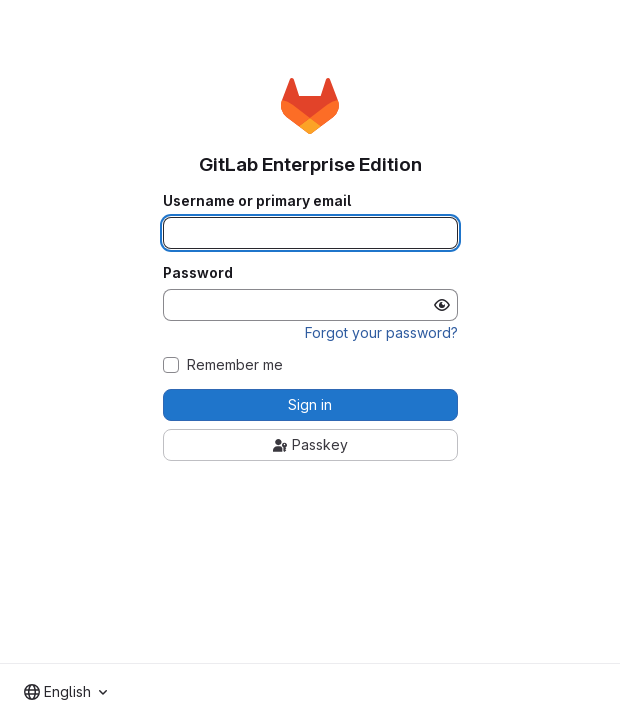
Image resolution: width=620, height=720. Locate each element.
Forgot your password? (381, 332)
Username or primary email (257, 201)
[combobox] (65, 692)
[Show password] (442, 305)
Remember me (235, 365)
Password (198, 273)
